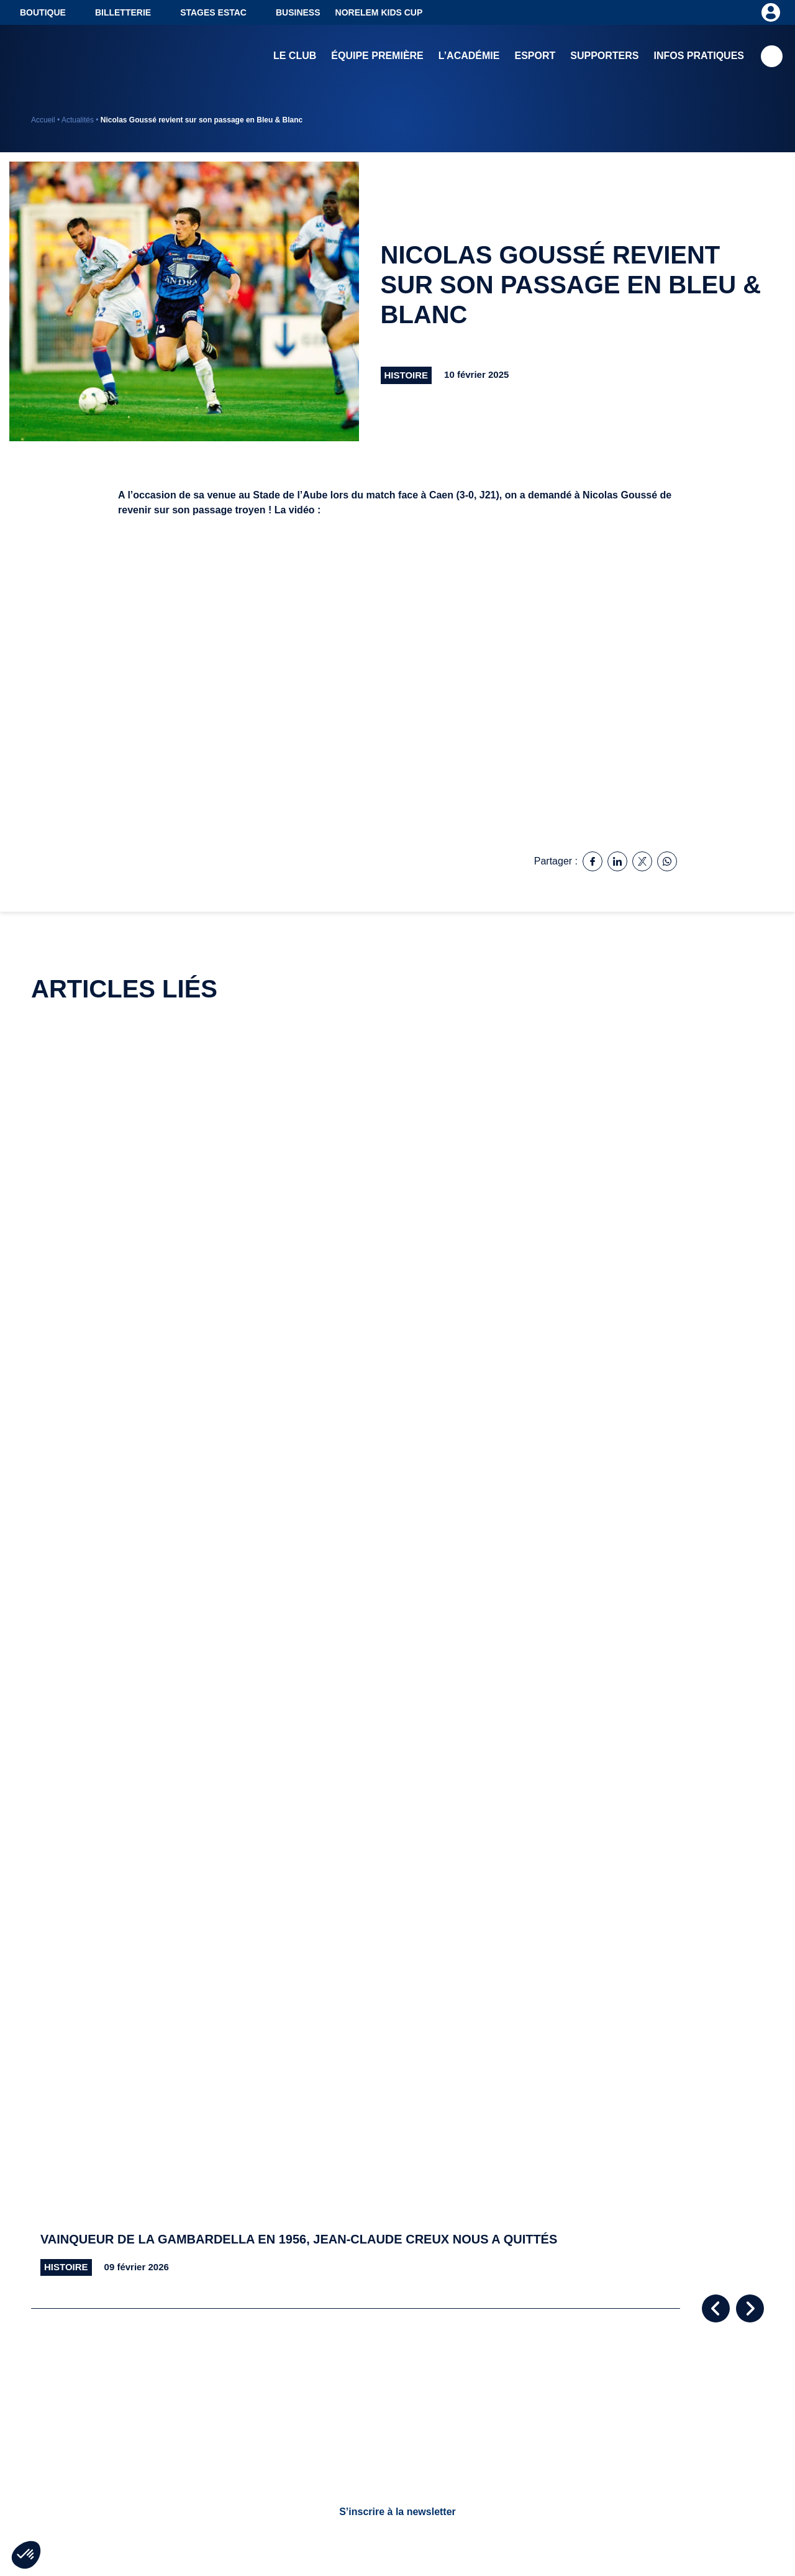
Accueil (43, 120)
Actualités (77, 120)
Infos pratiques (699, 55)
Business (298, 12)
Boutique (43, 12)
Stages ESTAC (213, 12)
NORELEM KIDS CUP (379, 12)
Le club (294, 55)
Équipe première (377, 55)
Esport (534, 55)
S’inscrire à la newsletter (397, 2511)
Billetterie (123, 12)
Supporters (604, 55)
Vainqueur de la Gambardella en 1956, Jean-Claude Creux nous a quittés (298, 2239)
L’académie (469, 55)
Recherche (772, 56)
